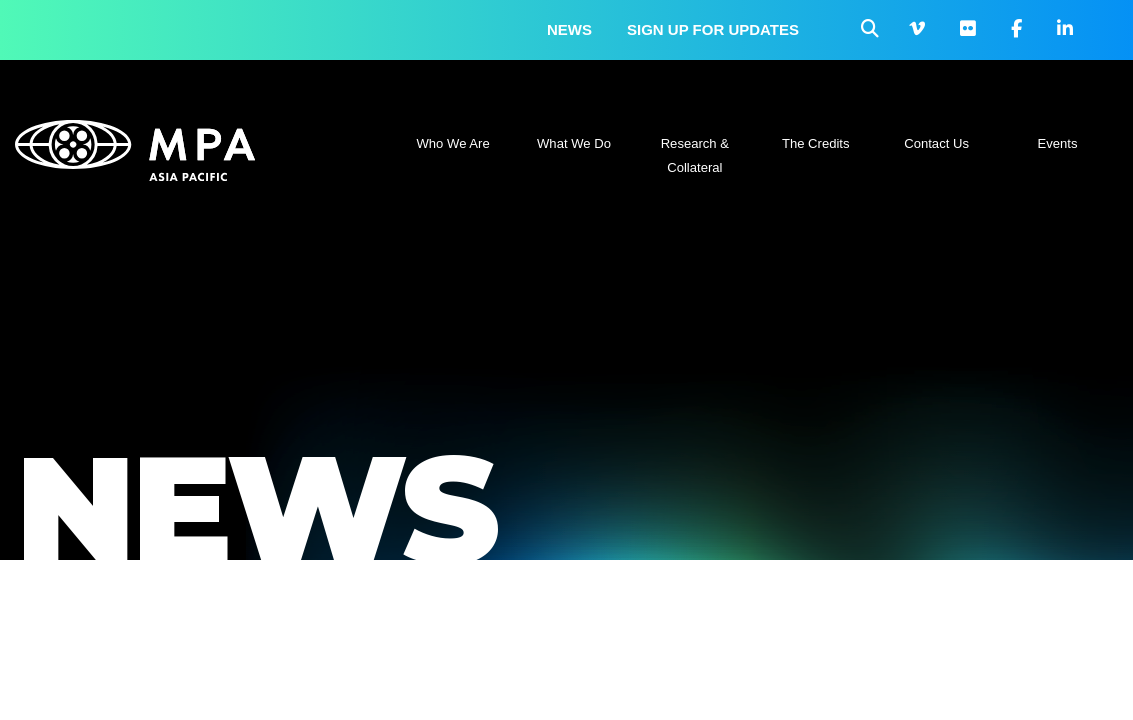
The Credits (816, 143)
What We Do (574, 143)
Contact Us (936, 143)
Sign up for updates (713, 29)
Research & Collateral (695, 155)
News (569, 29)
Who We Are (453, 143)
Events (1057, 143)
